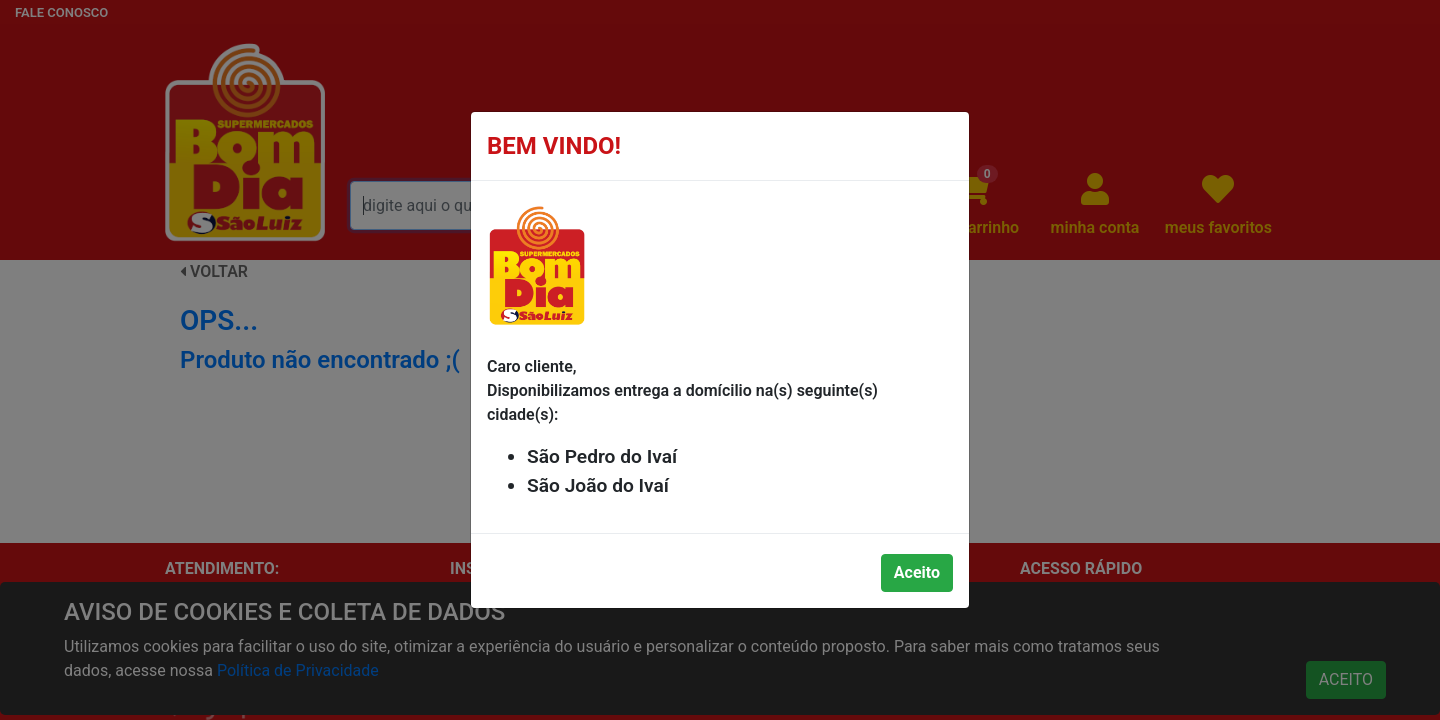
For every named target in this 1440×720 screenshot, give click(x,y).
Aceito (917, 572)
